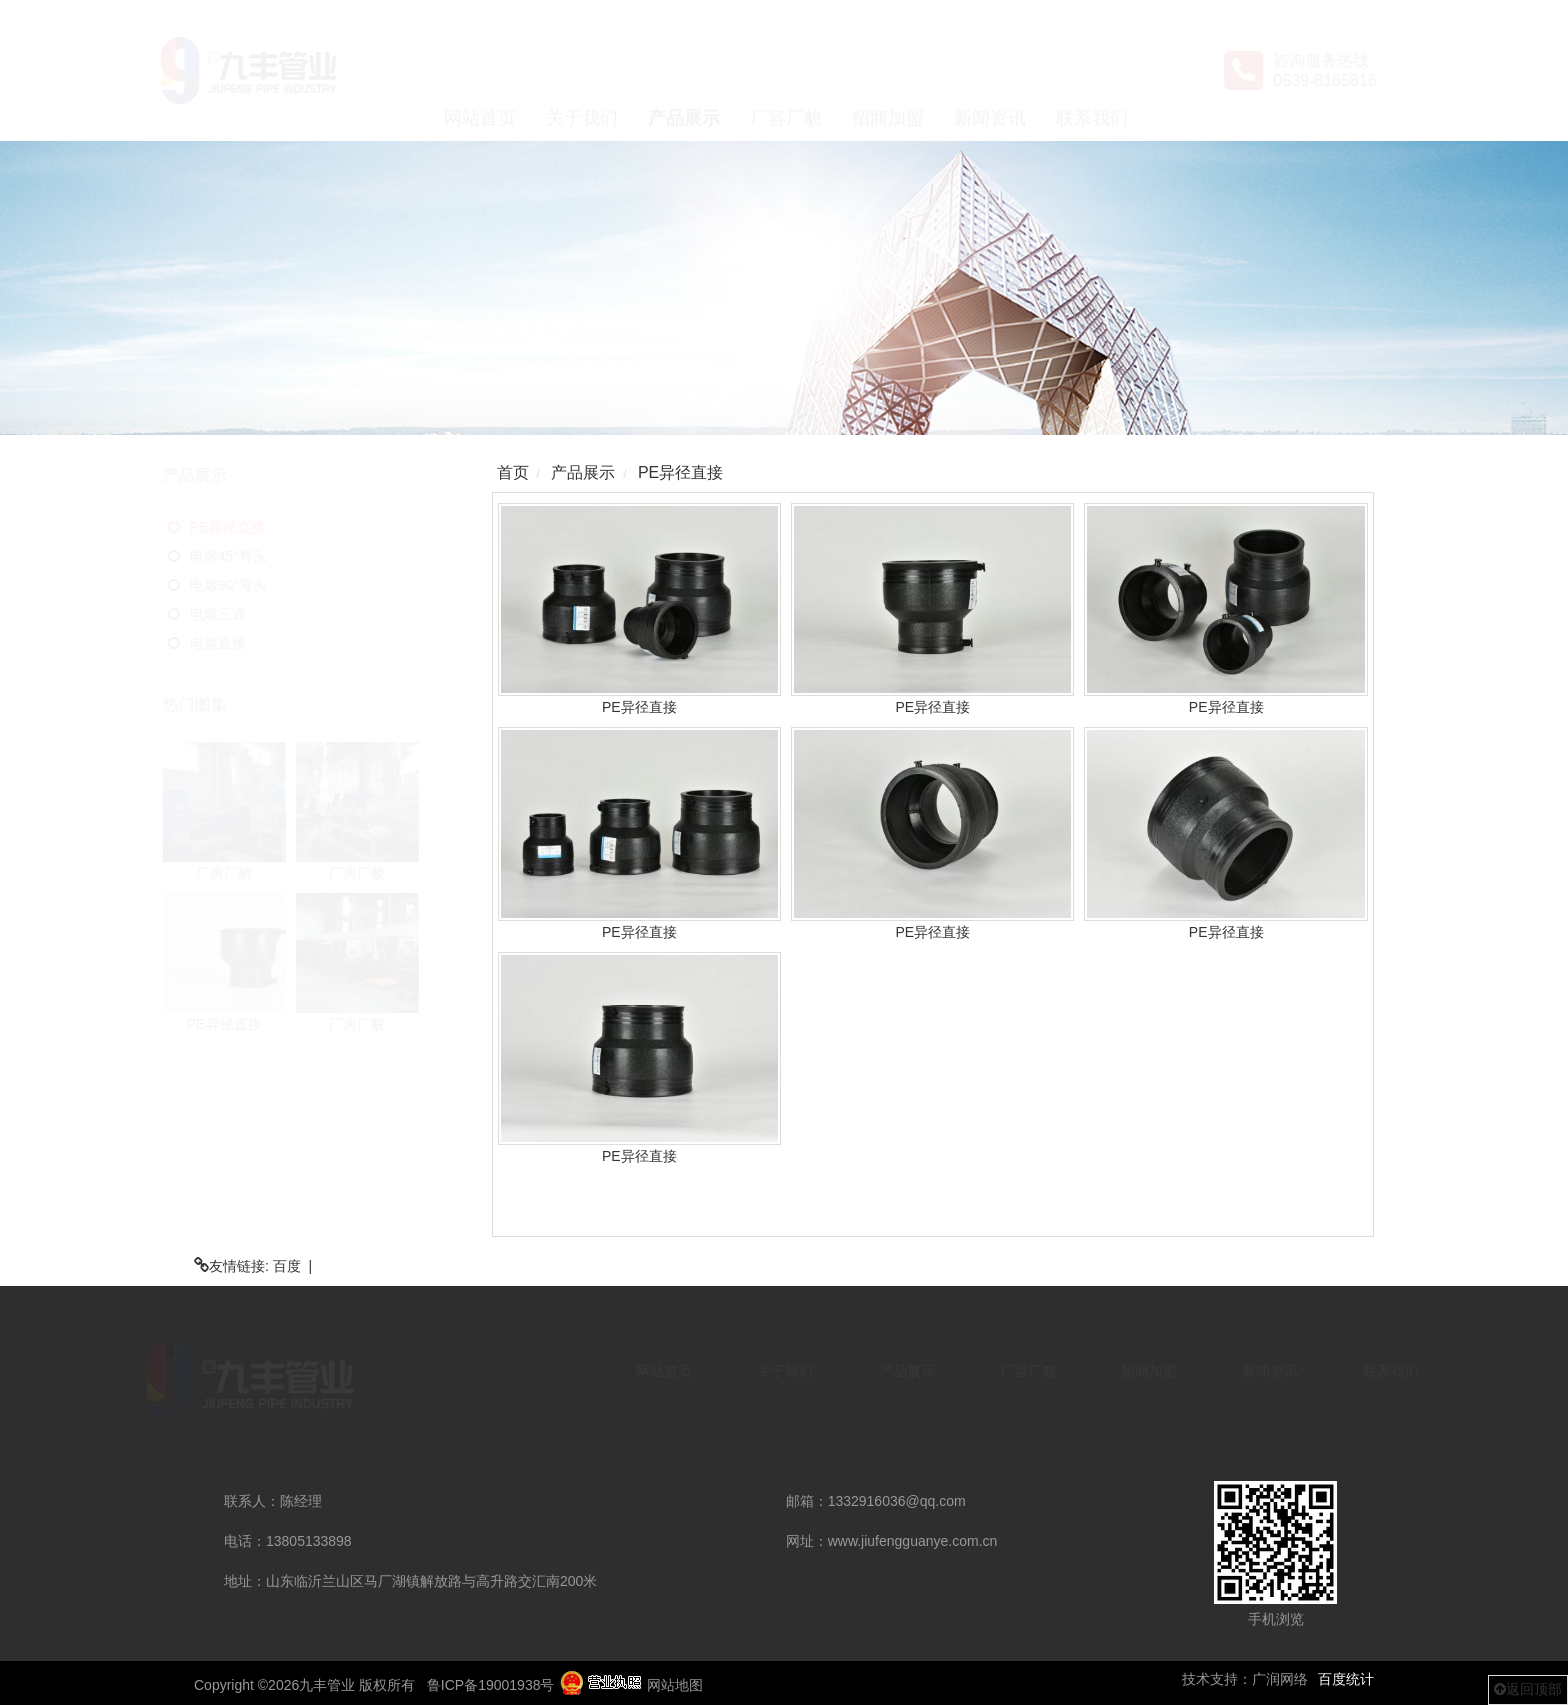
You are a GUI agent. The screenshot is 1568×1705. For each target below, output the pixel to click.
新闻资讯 (990, 71)
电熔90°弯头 (264, 585)
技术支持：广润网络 (1245, 1679)
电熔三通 (254, 614)
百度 (287, 1266)
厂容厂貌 (786, 71)
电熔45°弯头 (264, 556)
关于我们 (582, 71)
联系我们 (1092, 71)
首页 (513, 472)
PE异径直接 (263, 527)
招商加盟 (888, 71)
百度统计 (1346, 1679)
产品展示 (684, 71)
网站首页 (480, 71)
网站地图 (675, 1685)
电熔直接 (254, 643)
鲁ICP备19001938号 (491, 1685)
